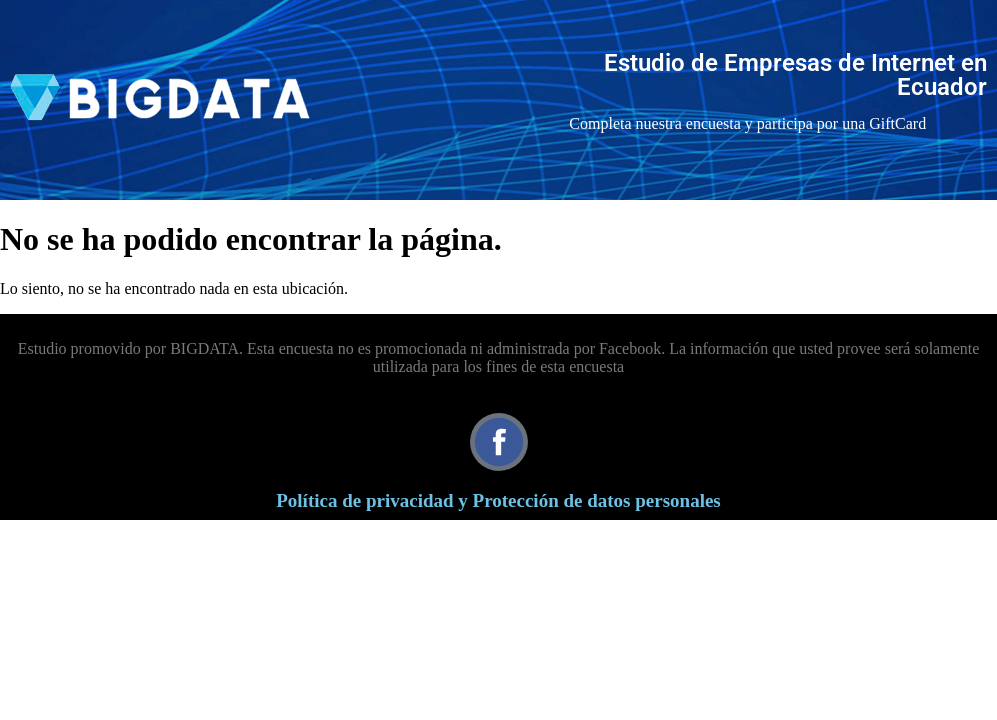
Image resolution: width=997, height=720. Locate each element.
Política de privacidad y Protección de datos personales (498, 500)
